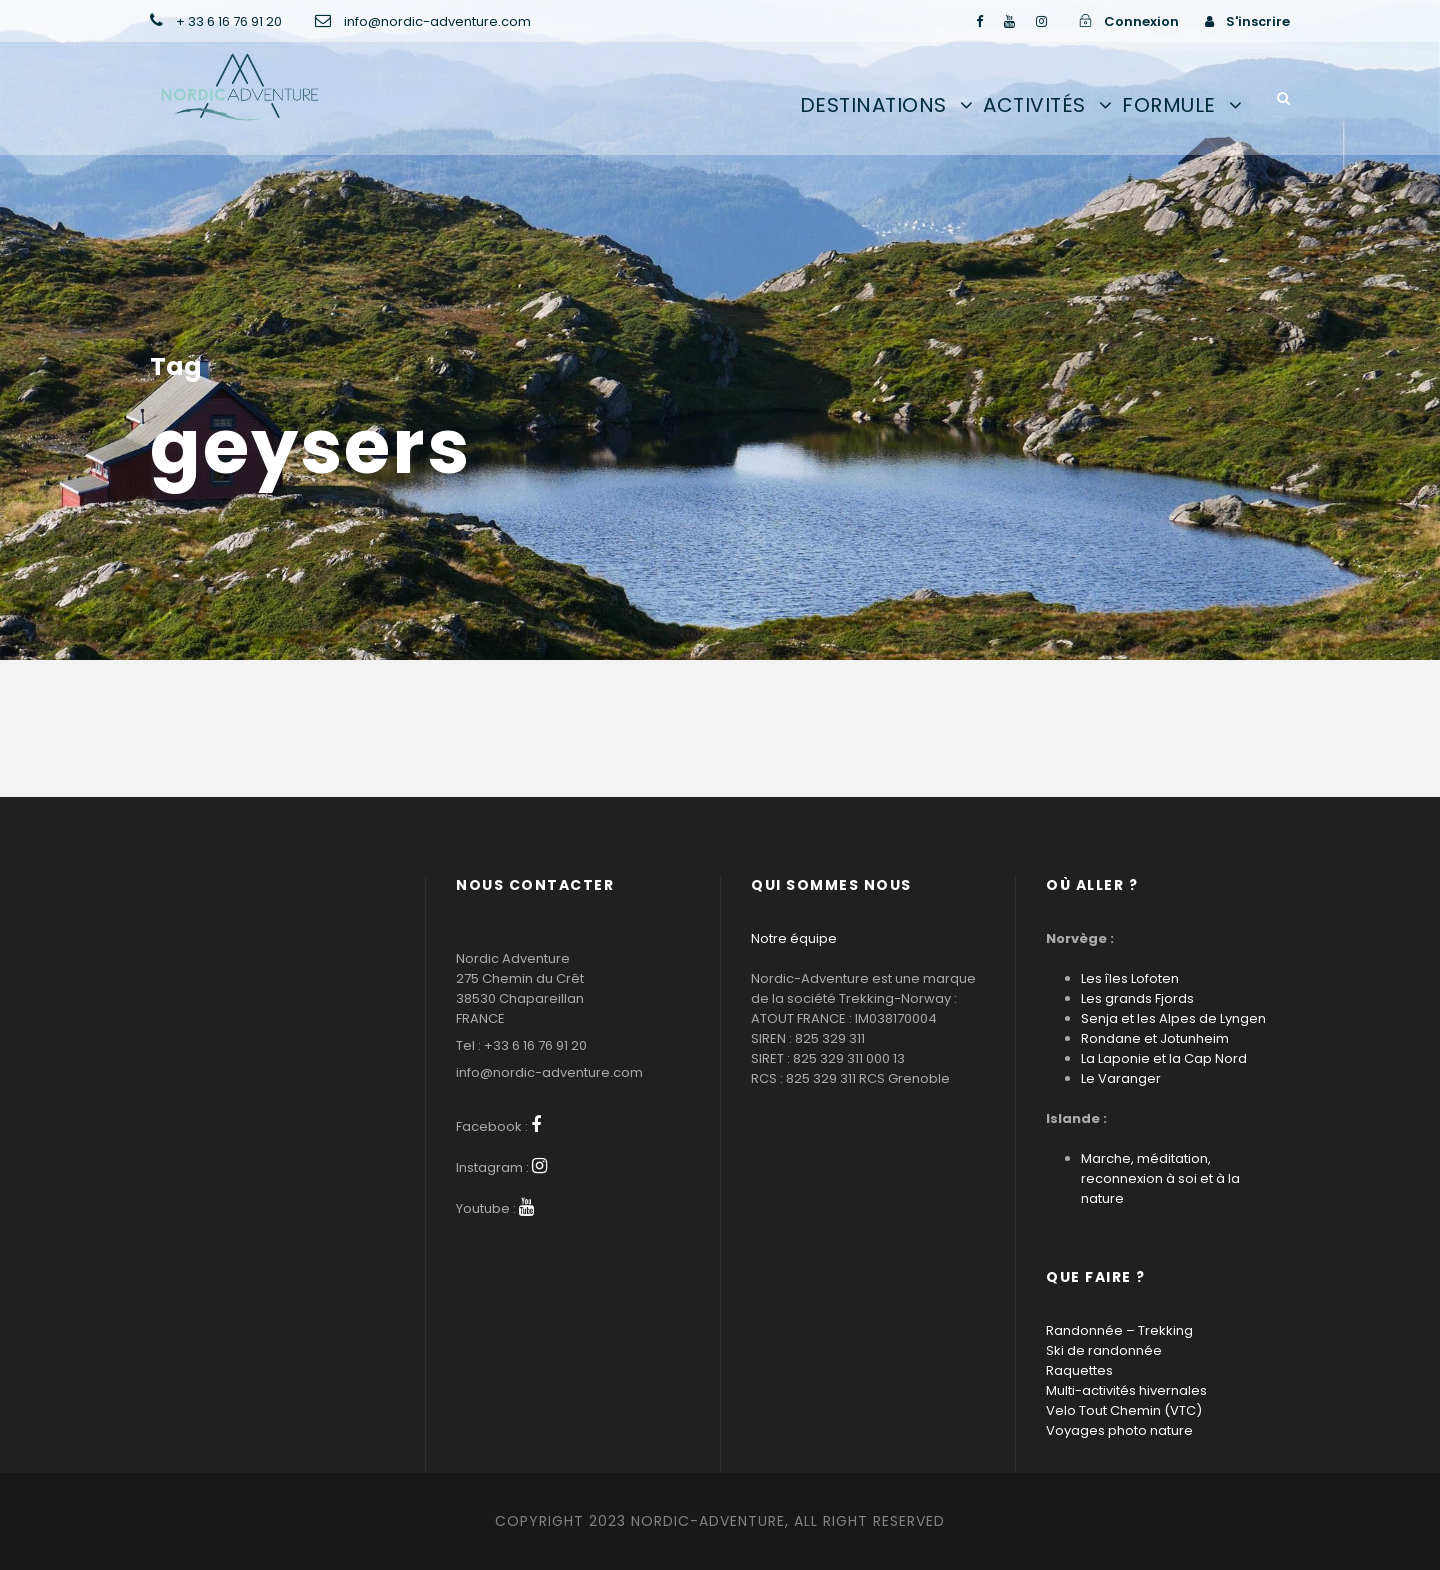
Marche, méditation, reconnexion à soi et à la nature (1160, 1178)
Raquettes (1079, 1370)
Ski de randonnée (1104, 1350)
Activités (1034, 105)
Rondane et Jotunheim (1155, 1038)
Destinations (873, 105)
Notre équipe (794, 938)
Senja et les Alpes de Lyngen (1173, 1018)
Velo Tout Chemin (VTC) (1124, 1410)
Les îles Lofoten (1130, 978)
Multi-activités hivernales (1126, 1390)
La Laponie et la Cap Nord (1164, 1058)
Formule (1169, 105)
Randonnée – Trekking (1119, 1330)
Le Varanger (1121, 1078)
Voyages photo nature (1119, 1430)
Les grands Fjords (1137, 998)
